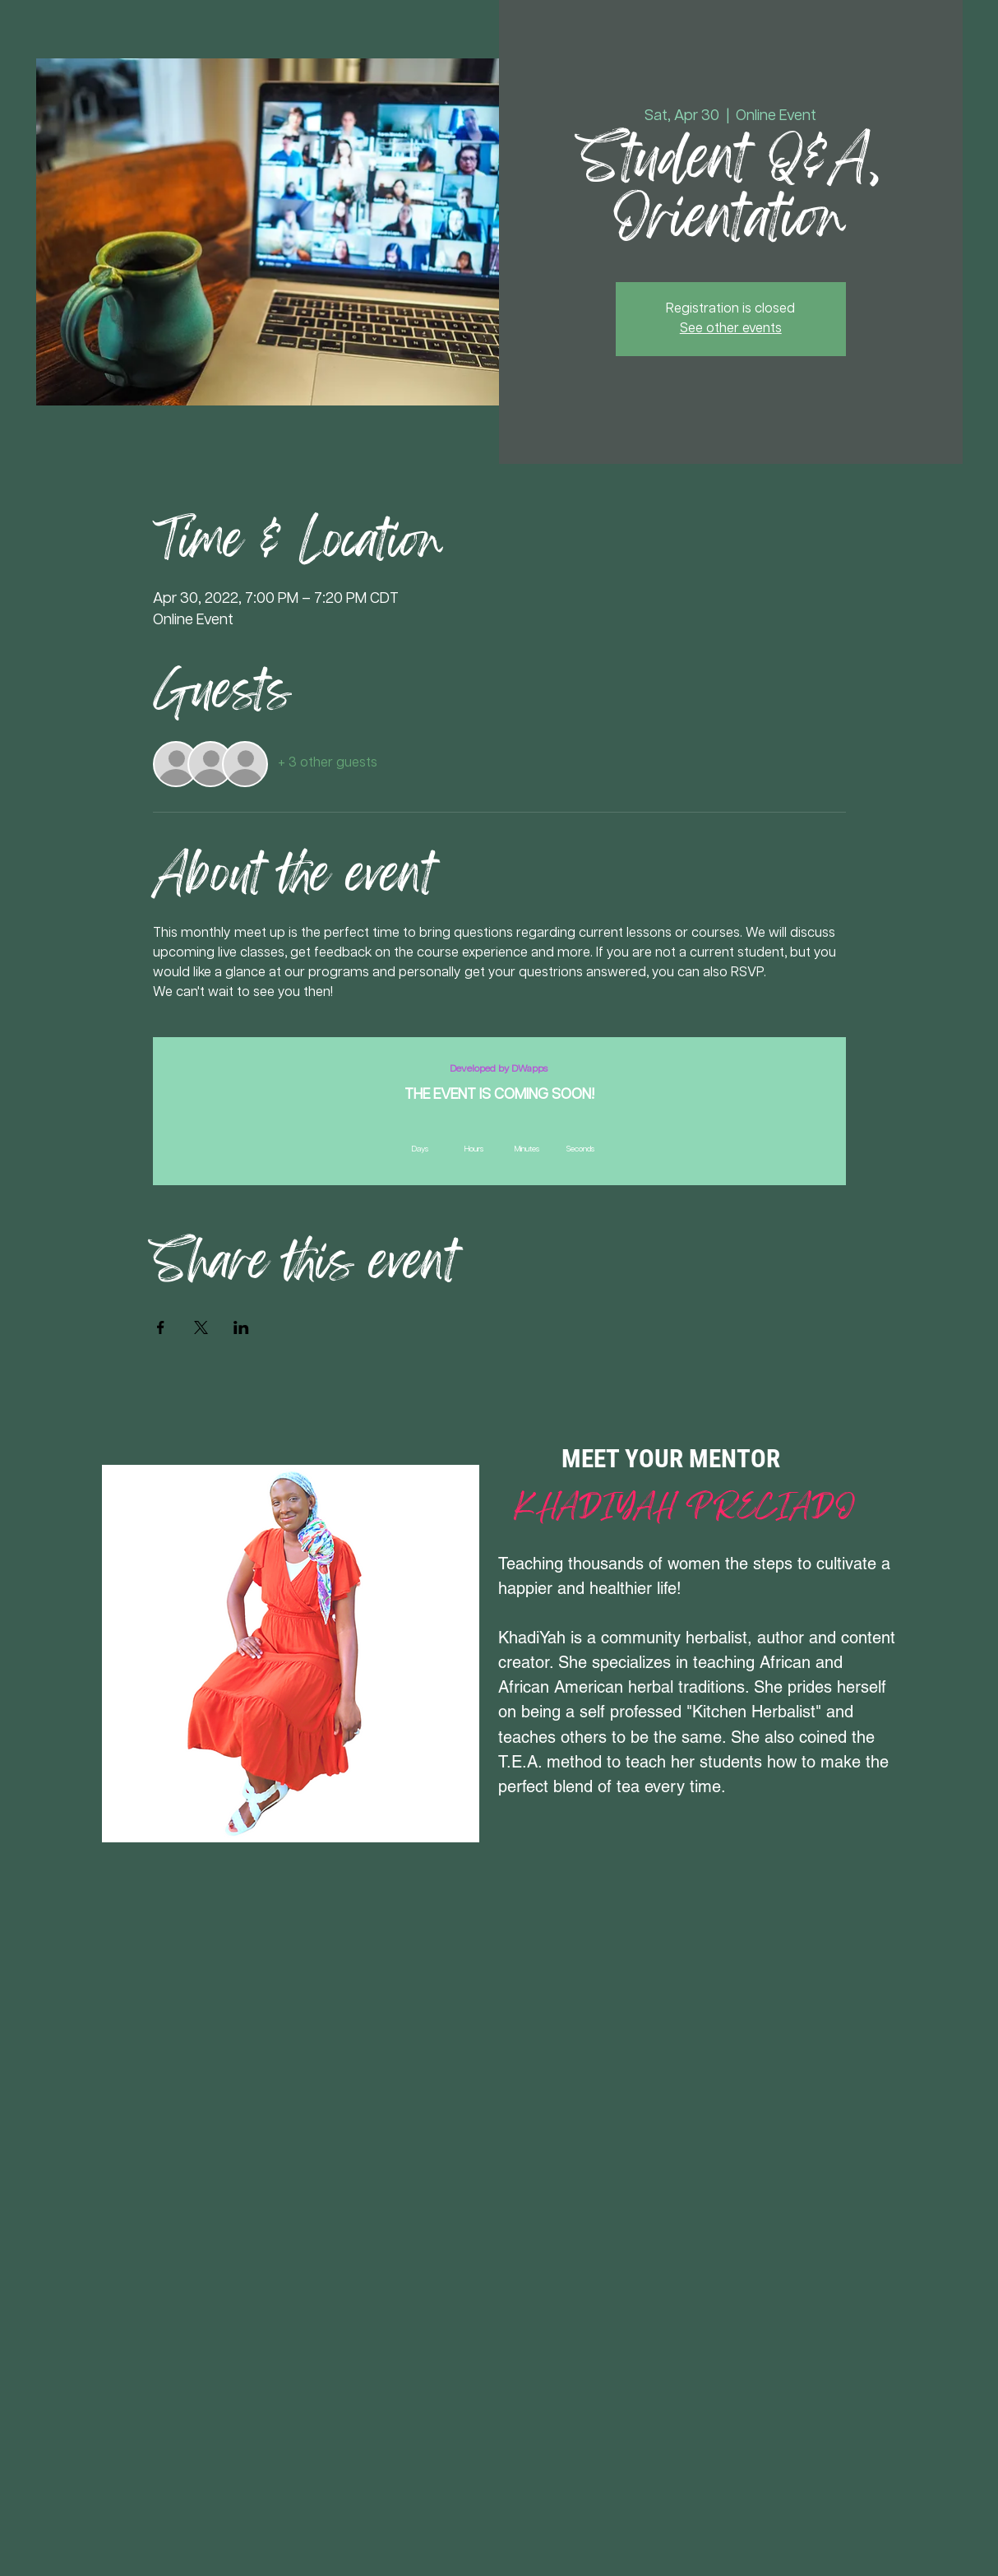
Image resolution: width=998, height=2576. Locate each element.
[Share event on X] (201, 1327)
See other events (731, 329)
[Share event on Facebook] (161, 1327)
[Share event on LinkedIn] (241, 1327)
